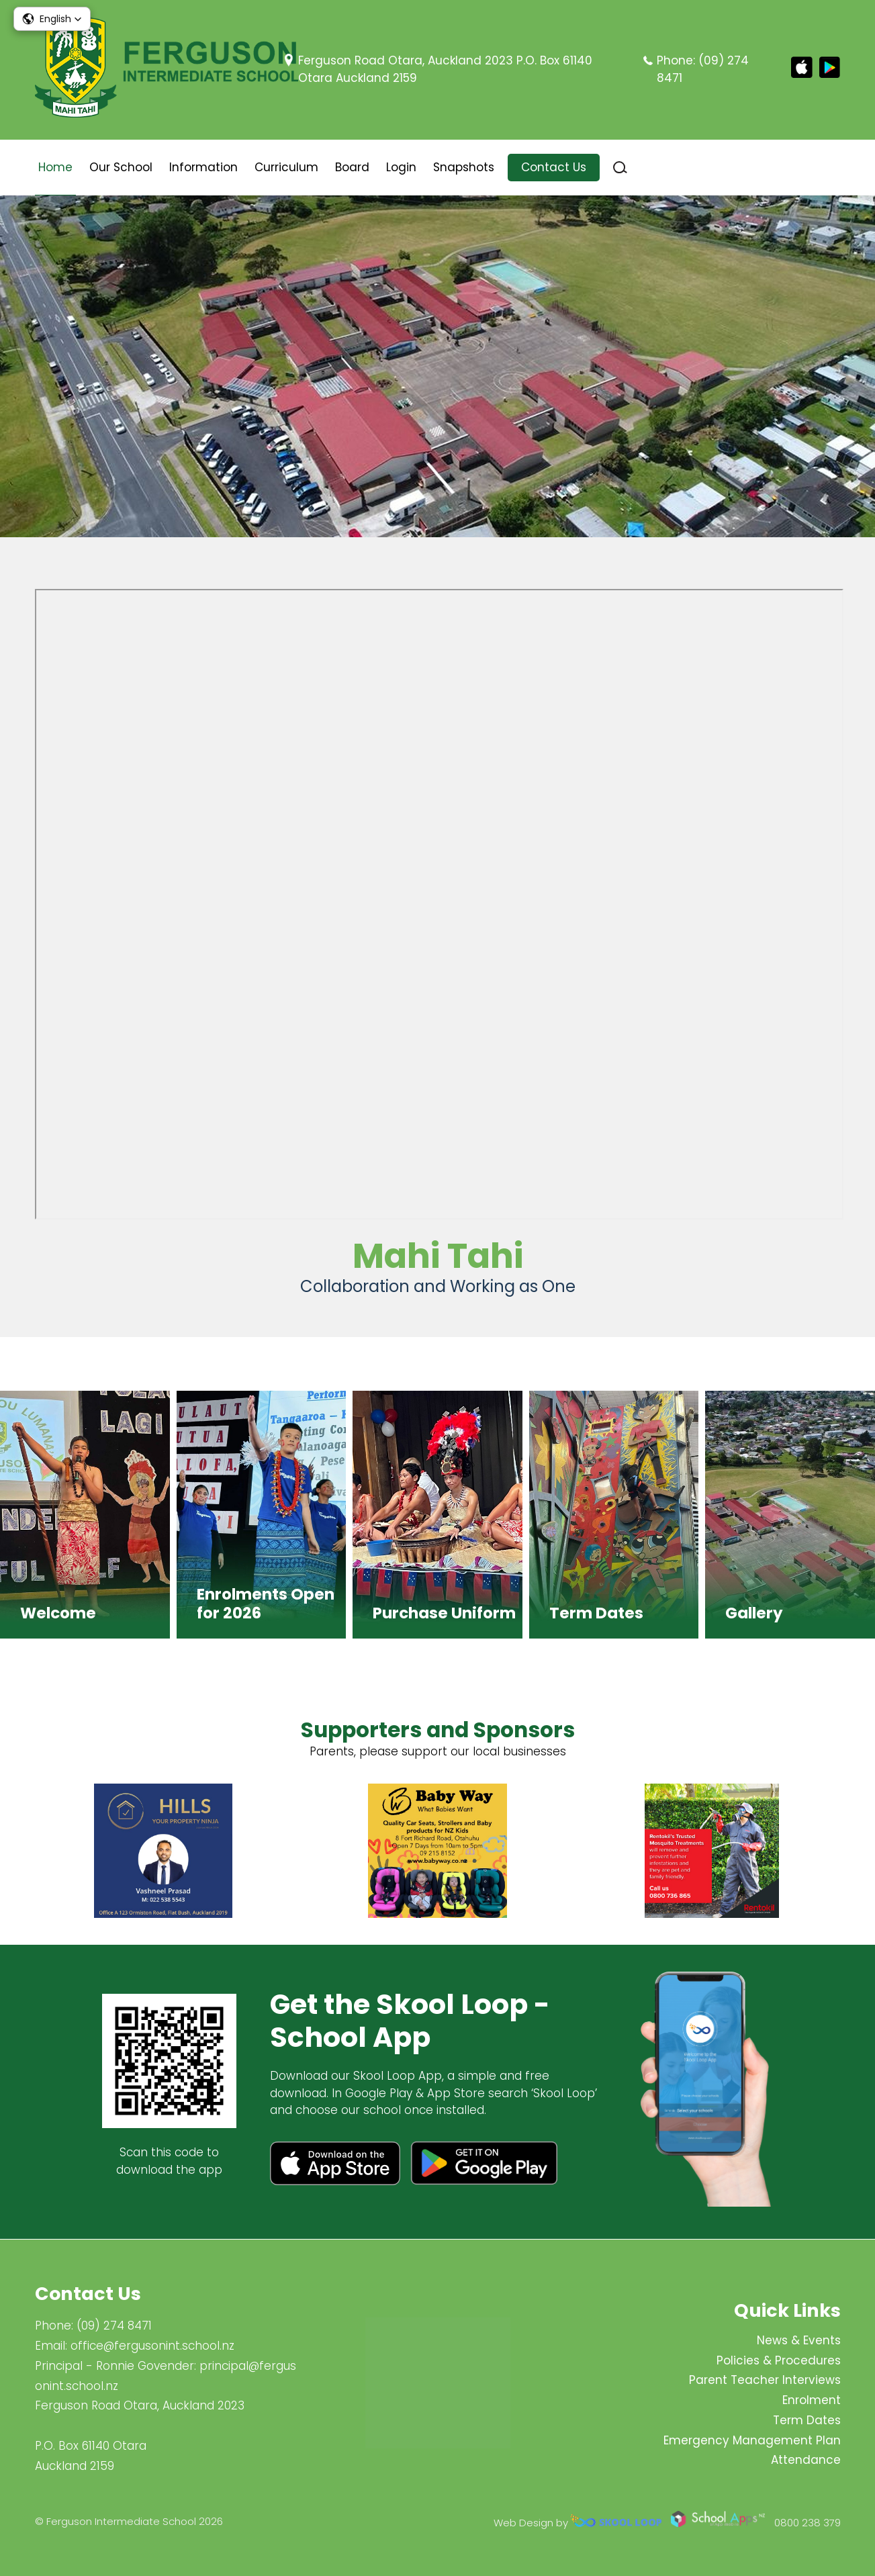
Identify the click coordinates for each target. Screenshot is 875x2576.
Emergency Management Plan (752, 2440)
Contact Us (553, 167)
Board (352, 167)
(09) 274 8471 (114, 2326)
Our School (120, 167)
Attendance (806, 2460)
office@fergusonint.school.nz (152, 2346)
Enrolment (811, 2400)
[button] (52, 19)
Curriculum (286, 167)
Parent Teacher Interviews (765, 2381)
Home (55, 167)
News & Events (799, 2340)
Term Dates (807, 2420)
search (620, 167)
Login (401, 167)
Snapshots (463, 167)
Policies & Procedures (779, 2360)
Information (203, 167)
